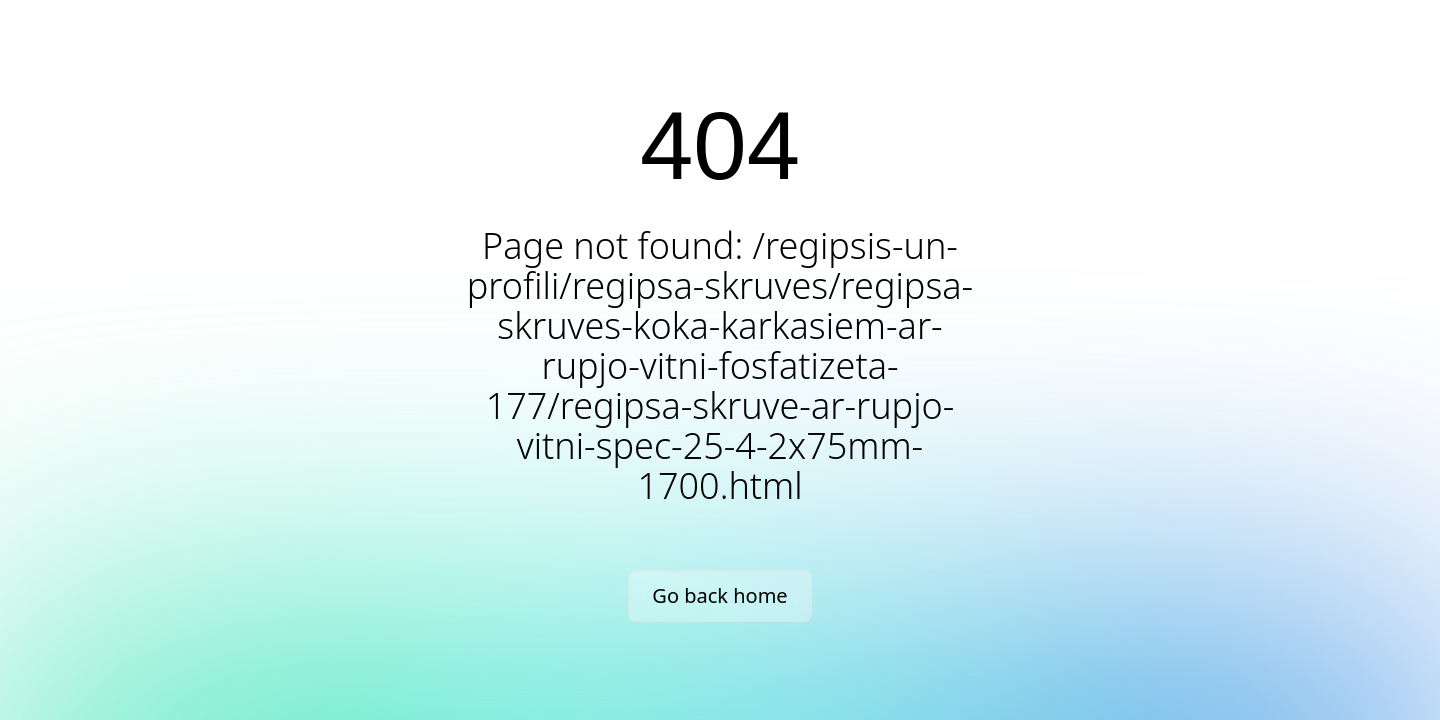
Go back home (719, 595)
